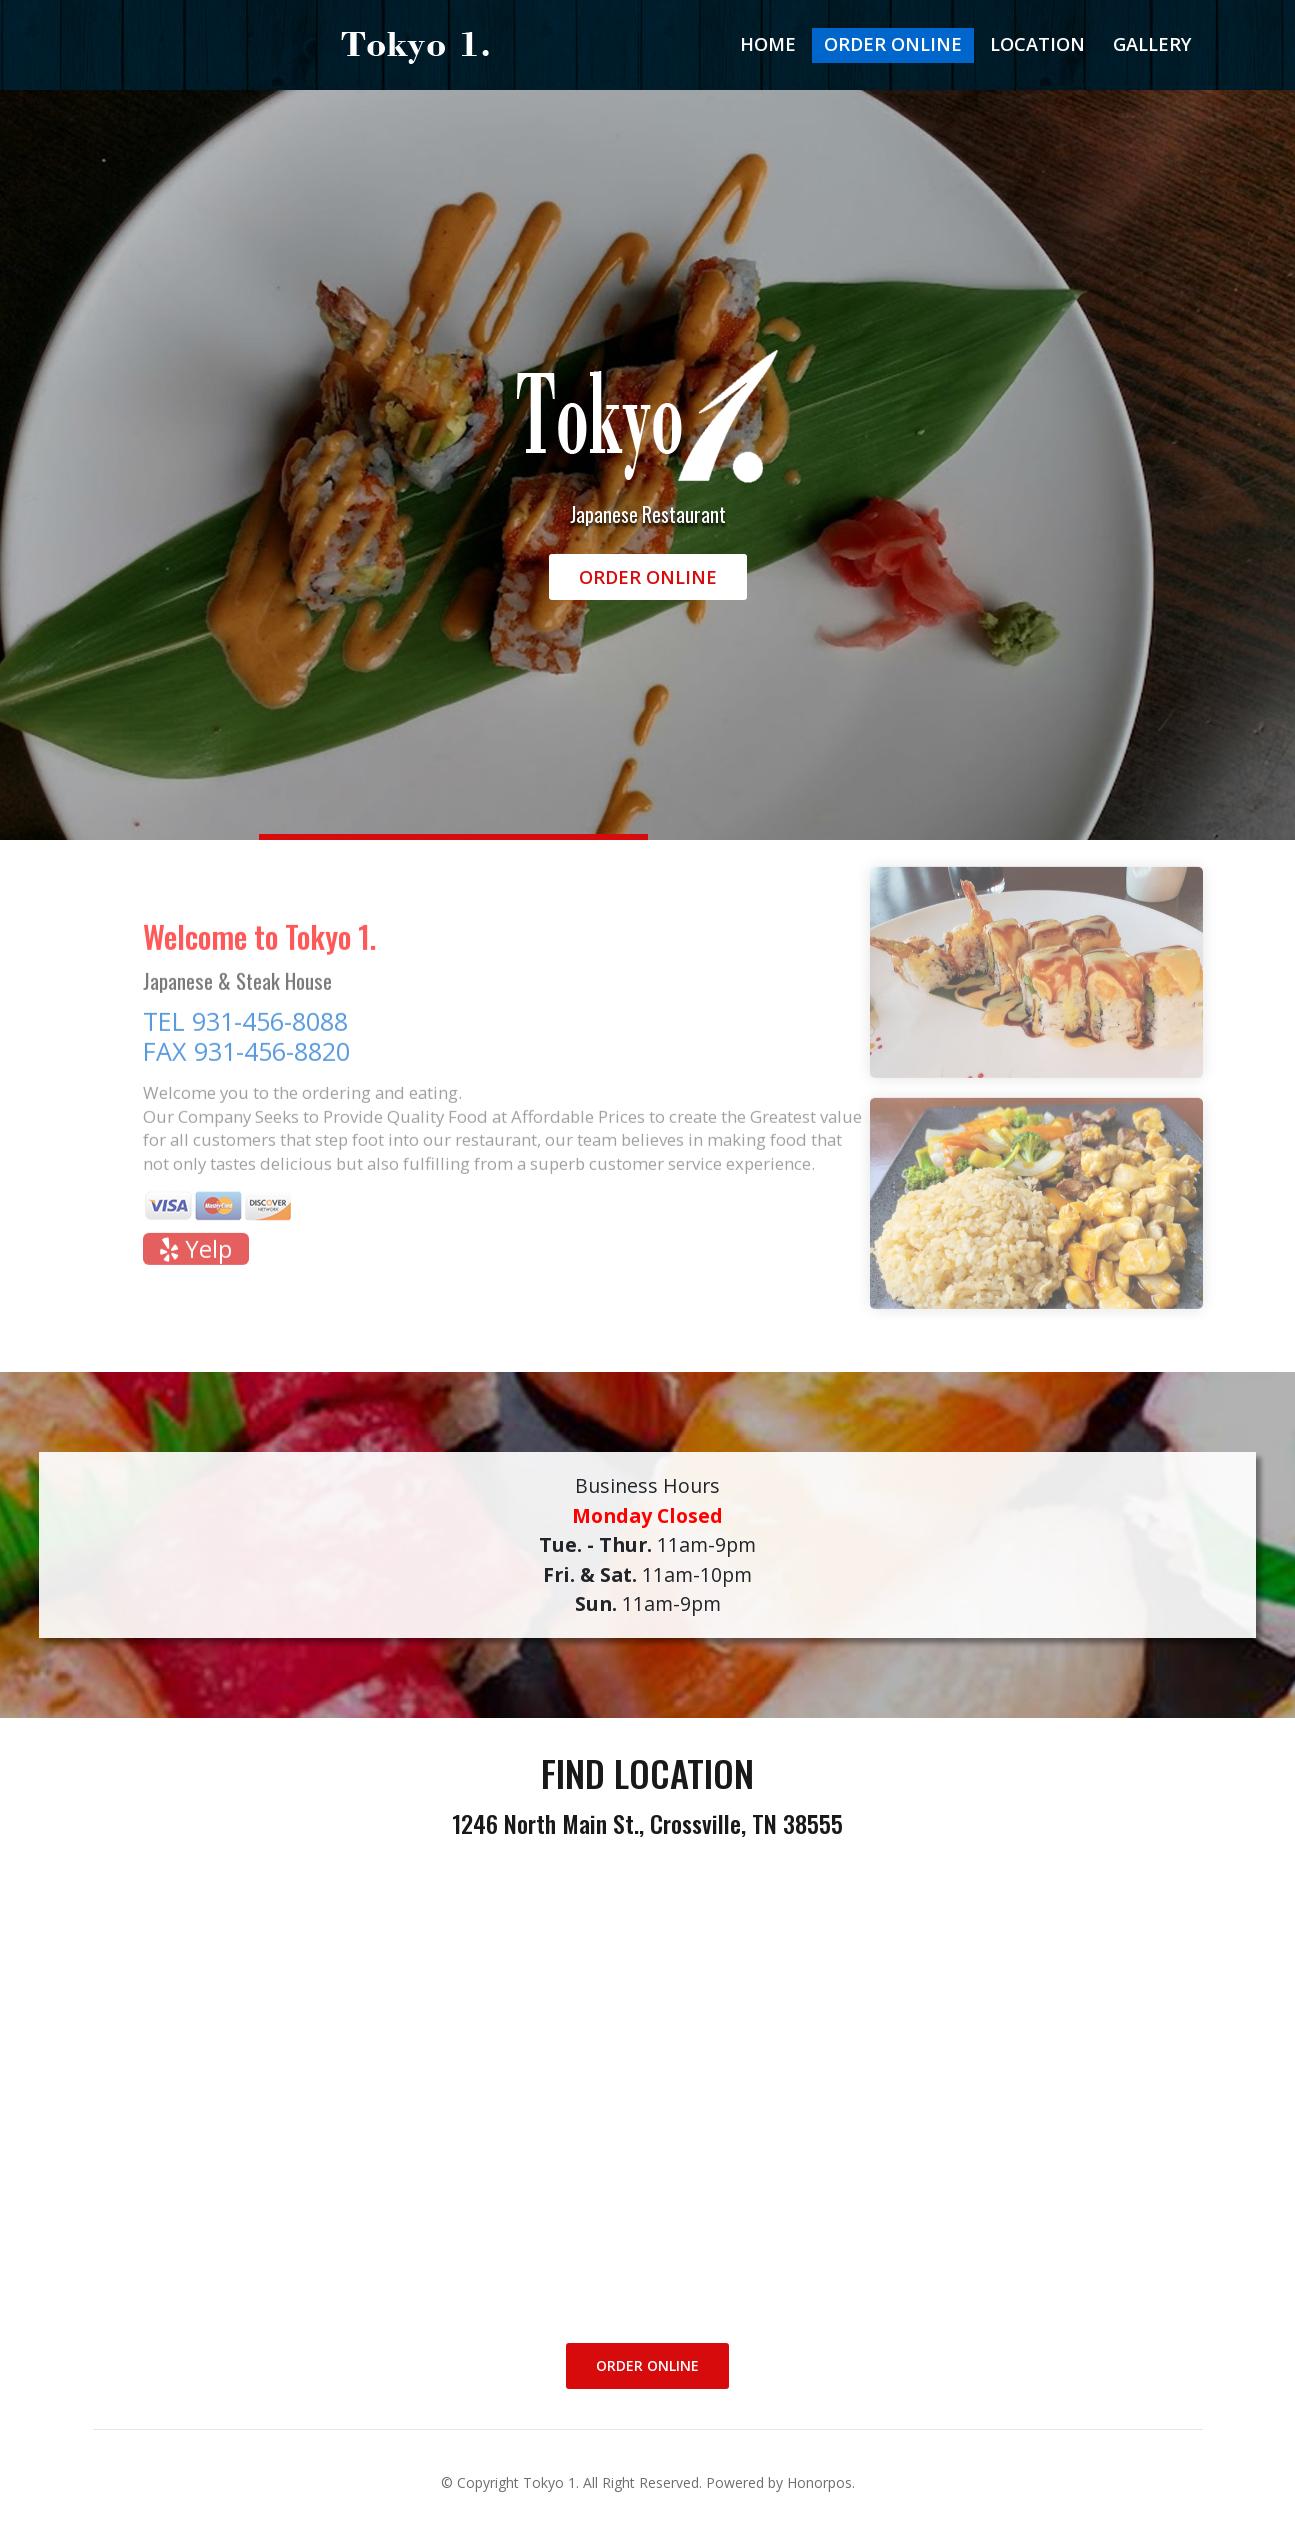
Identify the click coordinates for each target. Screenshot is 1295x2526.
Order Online (893, 44)
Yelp (195, 1257)
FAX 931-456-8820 (246, 1059)
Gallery (1152, 44)
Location (1037, 44)
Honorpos (819, 2482)
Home (768, 44)
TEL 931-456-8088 (245, 1029)
